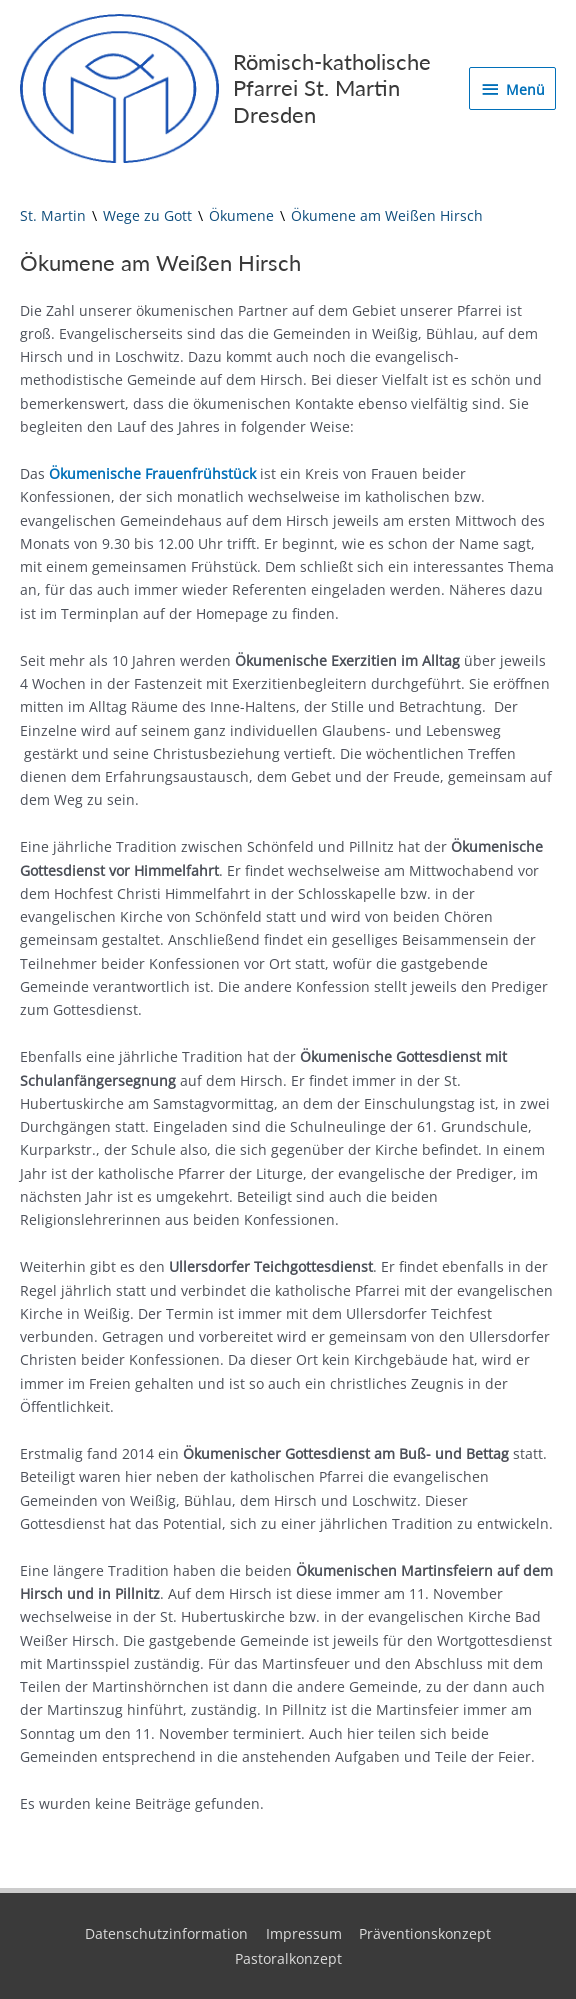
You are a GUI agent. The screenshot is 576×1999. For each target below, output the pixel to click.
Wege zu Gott (147, 215)
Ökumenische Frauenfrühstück (152, 473)
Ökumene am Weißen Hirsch (387, 215)
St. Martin (53, 215)
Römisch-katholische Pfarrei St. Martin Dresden (332, 88)
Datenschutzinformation (166, 1933)
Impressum (304, 1933)
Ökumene (241, 215)
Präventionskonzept (425, 1933)
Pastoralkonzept (288, 1958)
